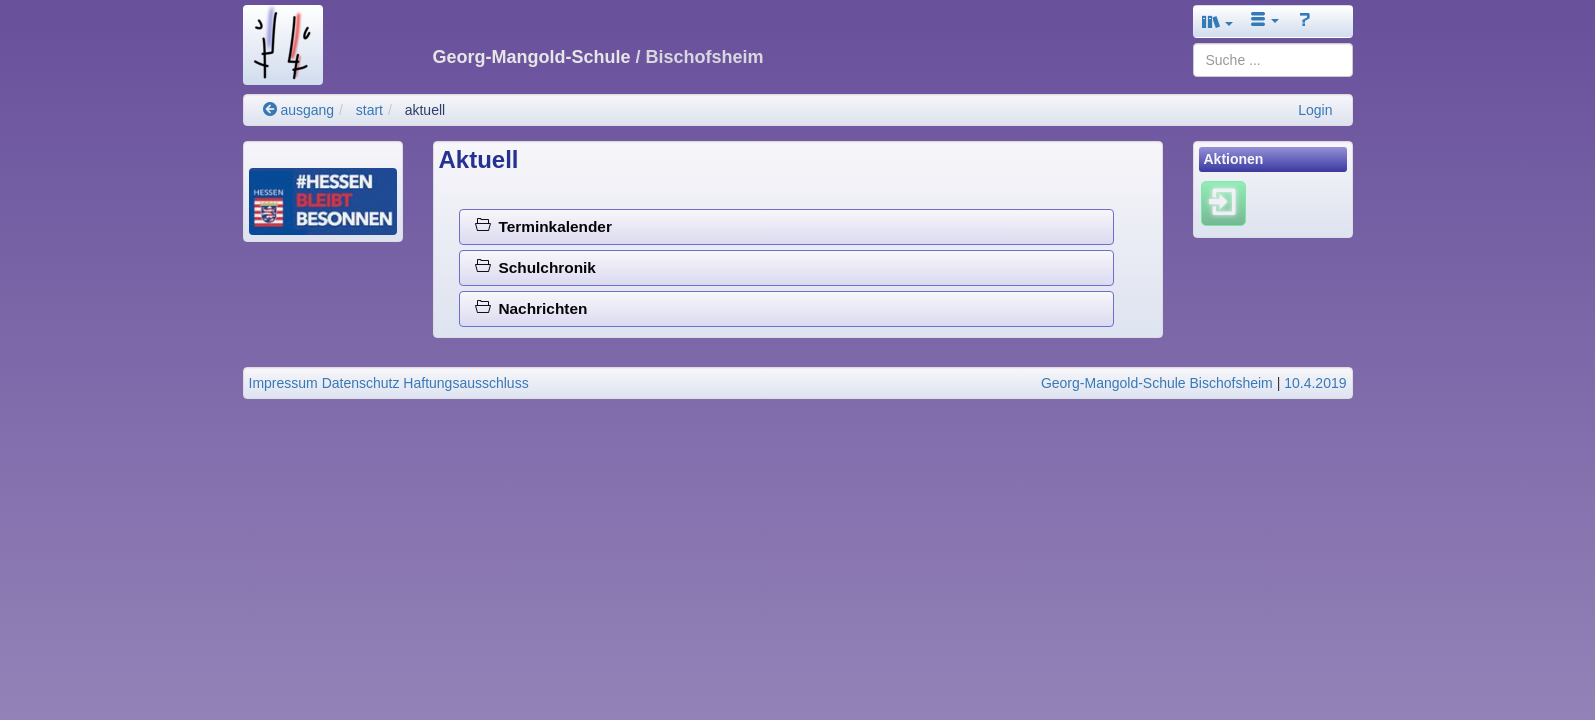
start (369, 110)
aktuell (425, 110)
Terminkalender (543, 226)
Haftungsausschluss (465, 383)
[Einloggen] (1223, 203)
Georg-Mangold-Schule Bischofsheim (1157, 383)
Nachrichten (531, 308)
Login (1315, 110)
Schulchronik (535, 267)
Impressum (283, 383)
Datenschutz (361, 383)
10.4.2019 (1315, 383)
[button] (1218, 21)
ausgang (299, 110)
